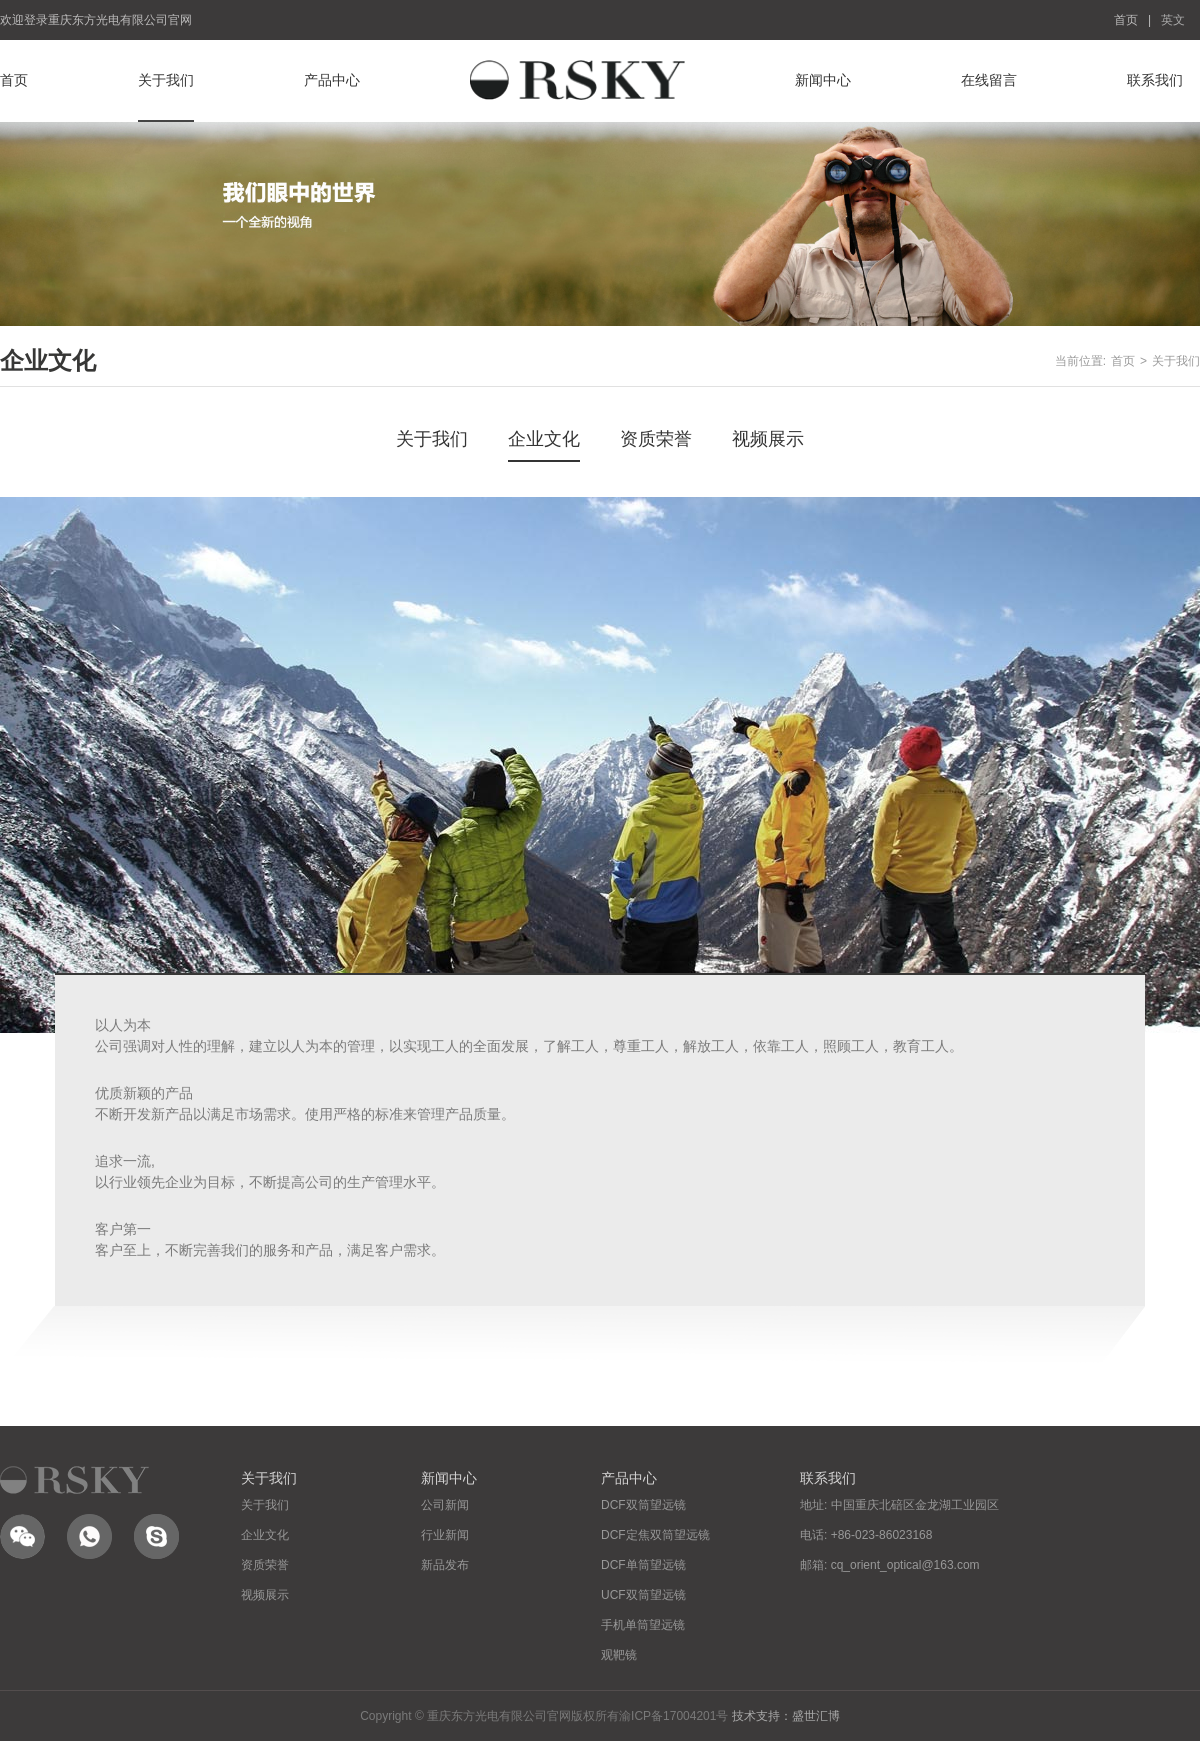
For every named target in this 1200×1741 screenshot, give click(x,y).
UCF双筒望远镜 (643, 1595)
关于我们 (166, 80)
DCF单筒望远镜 (643, 1565)
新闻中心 (823, 80)
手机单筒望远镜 (643, 1625)
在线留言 (989, 80)
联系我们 (1155, 80)
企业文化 (544, 439)
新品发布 (445, 1565)
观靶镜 (619, 1655)
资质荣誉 (656, 439)
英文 (1173, 20)
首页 (1126, 20)
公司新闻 (445, 1505)
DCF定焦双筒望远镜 (655, 1535)
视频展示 (768, 439)
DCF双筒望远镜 (643, 1505)
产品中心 (332, 80)
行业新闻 (445, 1535)
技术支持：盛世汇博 (786, 1716)
